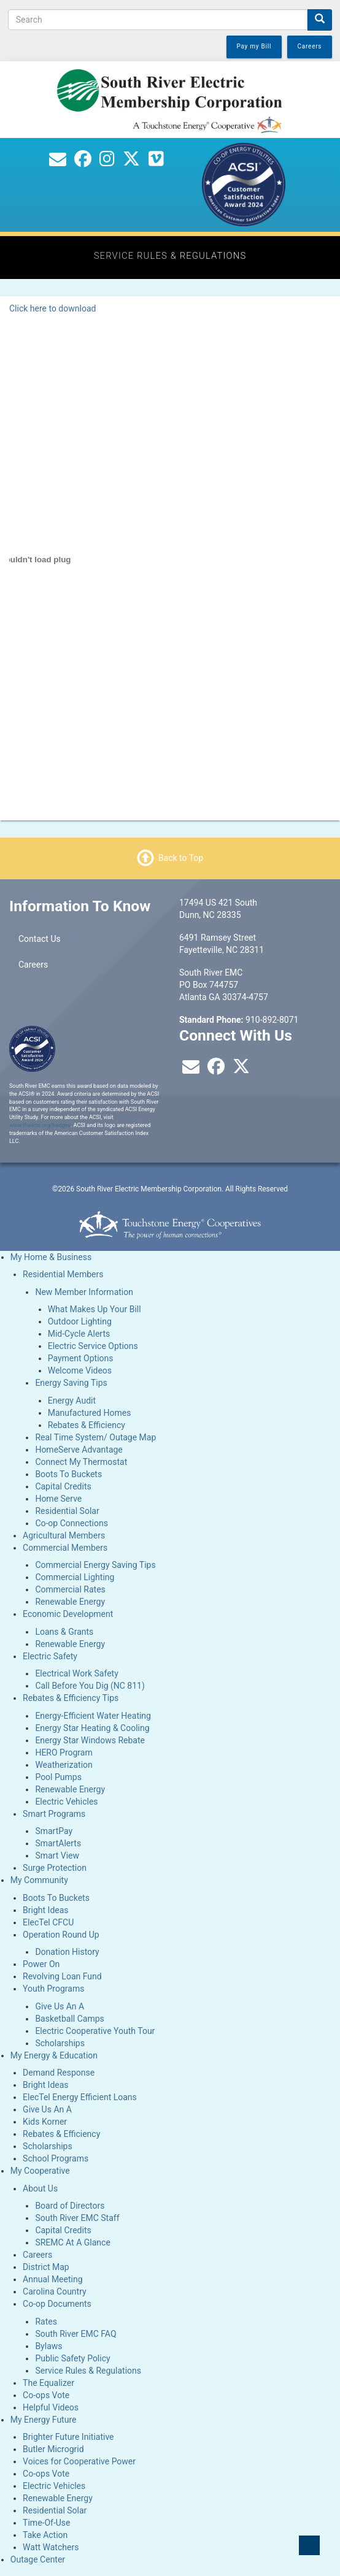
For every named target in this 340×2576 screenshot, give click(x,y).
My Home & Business (50, 1257)
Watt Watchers (51, 2547)
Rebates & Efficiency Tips (70, 1698)
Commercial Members (65, 1548)
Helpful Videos (51, 2407)
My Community (39, 1880)
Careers (33, 964)
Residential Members (63, 1274)
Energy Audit (72, 1400)
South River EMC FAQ (75, 2334)
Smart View (57, 1855)
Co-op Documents (57, 2304)
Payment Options (81, 1358)
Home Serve (58, 1499)
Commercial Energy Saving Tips (95, 1565)
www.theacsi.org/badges (40, 1125)
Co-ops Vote (46, 2395)
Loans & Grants (64, 1632)
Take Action (45, 2535)
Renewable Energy (70, 1602)
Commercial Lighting (74, 1577)
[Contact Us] (57, 162)
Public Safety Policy (72, 2358)
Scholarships (60, 2043)
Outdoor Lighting (80, 1321)
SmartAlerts (58, 1843)
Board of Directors (69, 2206)
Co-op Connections (71, 1523)
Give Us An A (59, 2006)
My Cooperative (40, 2171)
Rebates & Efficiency (86, 1425)
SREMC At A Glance (72, 2242)
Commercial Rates (70, 1589)
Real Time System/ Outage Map (95, 1437)
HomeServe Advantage (78, 1449)
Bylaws (48, 2346)
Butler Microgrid (53, 2449)
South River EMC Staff (77, 2218)
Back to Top (180, 858)
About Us (40, 2188)
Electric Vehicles (66, 1801)
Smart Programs (54, 1814)
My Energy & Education (54, 2055)
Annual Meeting (52, 2279)
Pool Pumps (58, 1777)
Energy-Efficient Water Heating (93, 1716)
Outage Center (37, 2559)
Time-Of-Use (46, 2523)
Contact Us (39, 939)
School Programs (55, 2158)
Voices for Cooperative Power (79, 2461)
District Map (46, 2267)
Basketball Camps (69, 2019)
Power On (41, 1964)
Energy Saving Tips (71, 1383)
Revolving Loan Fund (62, 1976)
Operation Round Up (61, 1935)
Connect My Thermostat (81, 1462)
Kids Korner (45, 2122)
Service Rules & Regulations (88, 2370)
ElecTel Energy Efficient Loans (80, 2097)
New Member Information (84, 1292)
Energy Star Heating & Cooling (92, 1728)
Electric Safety (50, 1656)
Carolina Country (55, 2291)
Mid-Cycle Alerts (79, 1334)
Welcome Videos (80, 1370)
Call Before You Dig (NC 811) (89, 1686)
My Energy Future (43, 2420)
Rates (45, 2321)
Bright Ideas (45, 1910)
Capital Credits (63, 1486)
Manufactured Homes (89, 1413)
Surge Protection (55, 1868)
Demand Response (59, 2072)
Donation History (67, 1952)
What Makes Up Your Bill (94, 1309)
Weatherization (63, 1765)
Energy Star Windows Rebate (90, 1740)
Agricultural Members (64, 1535)
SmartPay (53, 1831)
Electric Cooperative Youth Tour (95, 2031)
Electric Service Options (93, 1346)
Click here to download (52, 308)
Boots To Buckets (68, 1474)
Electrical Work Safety (76, 1673)
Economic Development (68, 1614)
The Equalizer (48, 2383)
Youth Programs (53, 1988)
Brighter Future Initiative (68, 2437)
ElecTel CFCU (48, 1922)
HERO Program (63, 1752)
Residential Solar (67, 1511)
